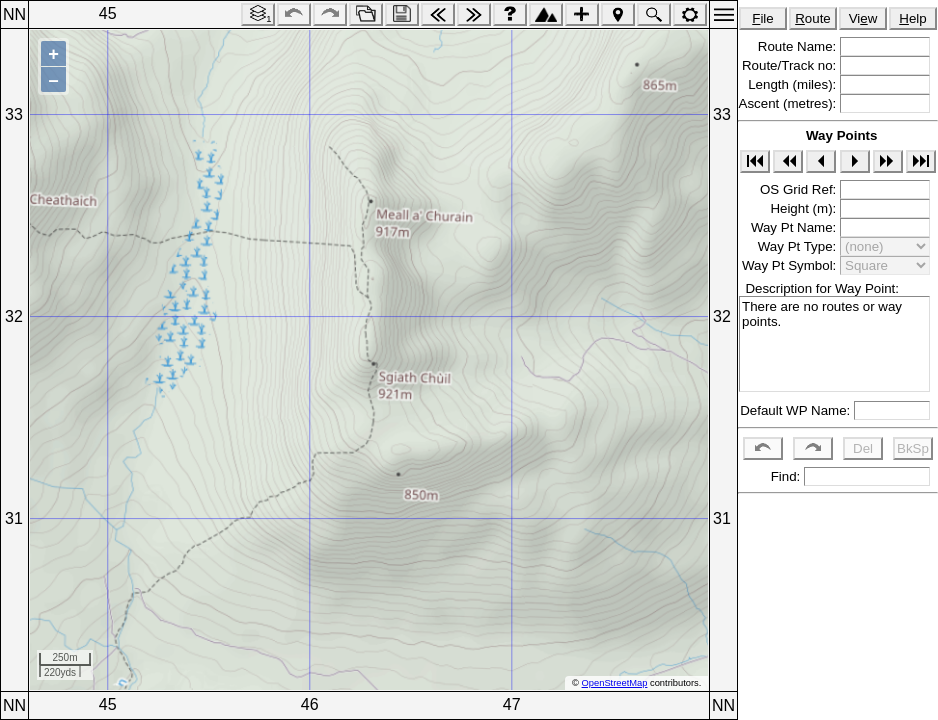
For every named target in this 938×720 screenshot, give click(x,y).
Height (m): (805, 208)
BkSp (913, 448)
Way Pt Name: (795, 227)
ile (763, 18)
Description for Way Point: (818, 288)
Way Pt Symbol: (791, 265)
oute (813, 18)
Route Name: (799, 46)
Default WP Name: (797, 410)
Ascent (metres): (789, 103)
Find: (783, 476)
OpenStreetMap (615, 683)
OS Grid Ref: (800, 189)
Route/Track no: (791, 65)
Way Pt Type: (799, 246)
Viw (863, 18)
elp (912, 18)
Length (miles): (794, 84)
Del (863, 448)
